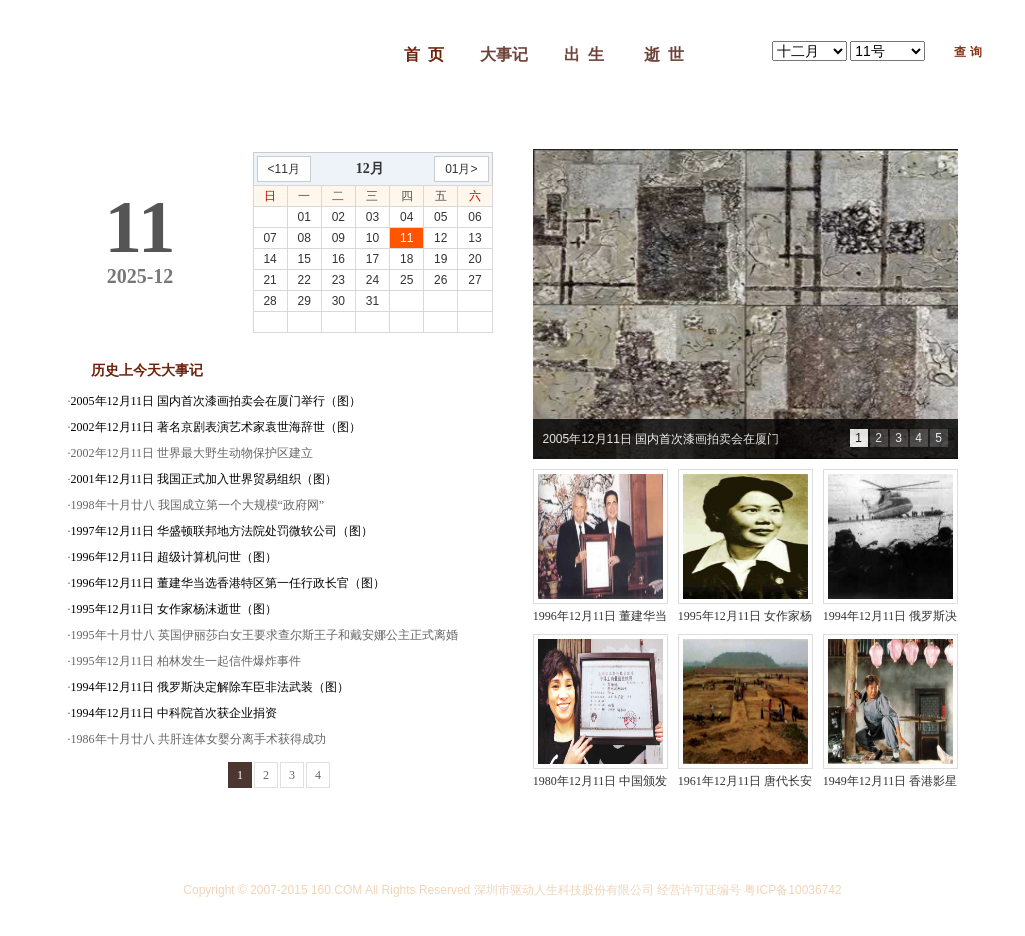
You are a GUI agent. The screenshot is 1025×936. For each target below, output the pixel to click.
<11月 (284, 169)
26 (440, 280)
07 (269, 238)
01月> (461, 169)
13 (474, 238)
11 (406, 238)
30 (338, 301)
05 (440, 217)
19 (440, 259)
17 (372, 259)
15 (304, 259)
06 (474, 217)
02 (338, 217)
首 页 (424, 54)
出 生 (584, 54)
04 (406, 217)
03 (372, 217)
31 (372, 301)
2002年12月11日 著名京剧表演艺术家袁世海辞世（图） (216, 427)
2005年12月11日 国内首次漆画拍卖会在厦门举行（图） (216, 401)
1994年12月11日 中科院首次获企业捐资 (174, 713)
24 (372, 280)
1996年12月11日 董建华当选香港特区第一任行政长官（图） (228, 583)
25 (406, 280)
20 (474, 259)
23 (338, 280)
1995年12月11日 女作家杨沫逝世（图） (174, 609)
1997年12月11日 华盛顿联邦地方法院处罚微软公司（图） (222, 531)
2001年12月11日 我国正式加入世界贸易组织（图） (204, 479)
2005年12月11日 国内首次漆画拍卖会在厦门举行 (661, 445)
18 (406, 259)
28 (269, 301)
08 (304, 238)
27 (474, 280)
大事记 (504, 54)
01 (304, 217)
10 (372, 238)
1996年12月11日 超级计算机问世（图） (174, 557)
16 (338, 259)
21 (269, 280)
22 (304, 280)
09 (338, 238)
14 (269, 259)
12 (440, 238)
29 (304, 301)
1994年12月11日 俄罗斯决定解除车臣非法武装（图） (210, 687)
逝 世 (664, 54)
